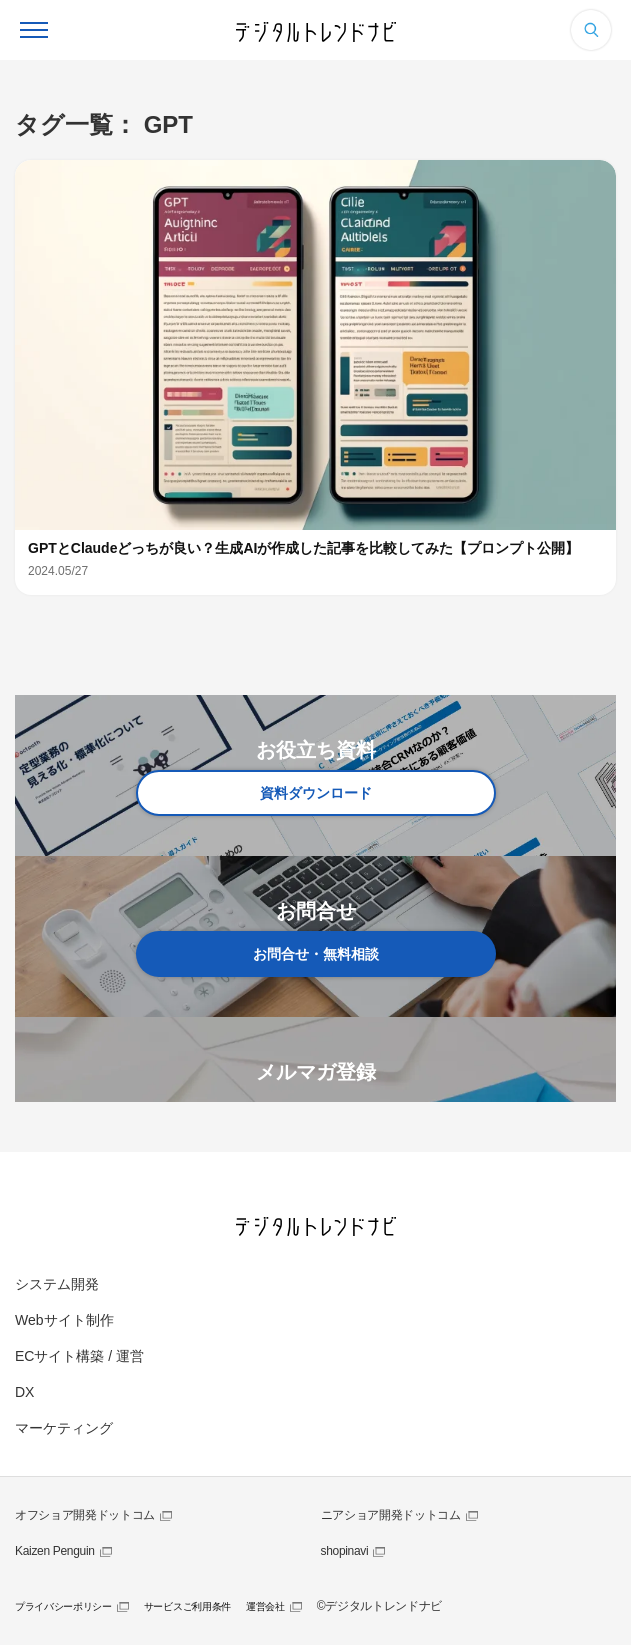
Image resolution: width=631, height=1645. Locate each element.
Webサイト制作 (64, 1320)
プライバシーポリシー (63, 1606)
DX (24, 1392)
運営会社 (265, 1606)
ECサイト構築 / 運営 (79, 1356)
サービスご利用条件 (187, 1606)
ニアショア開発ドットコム (391, 1515)
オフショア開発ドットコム (85, 1515)
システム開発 (57, 1284)
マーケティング (64, 1428)
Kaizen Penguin (55, 1551)
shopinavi (345, 1551)
